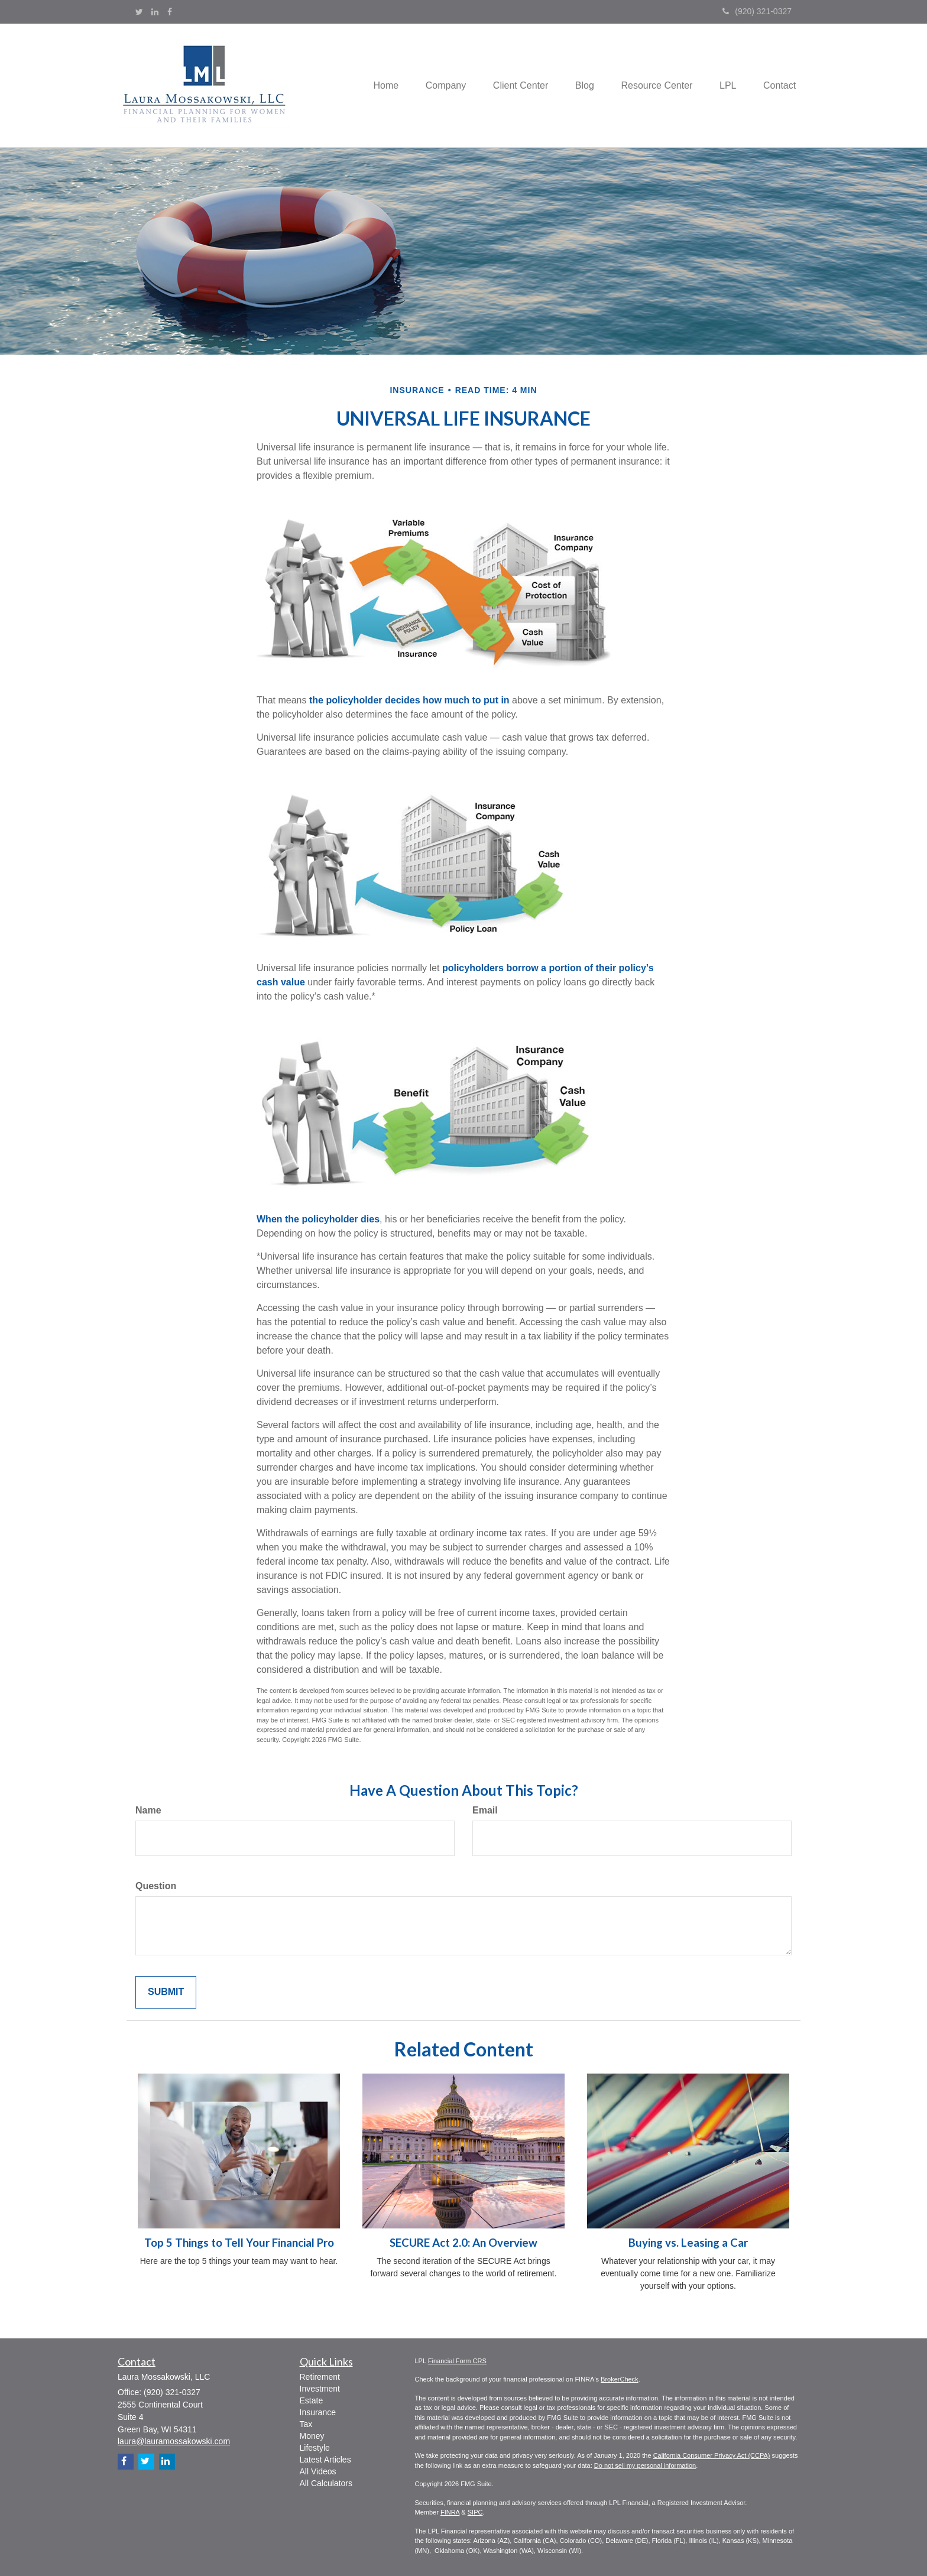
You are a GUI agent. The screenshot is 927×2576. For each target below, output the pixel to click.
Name (148, 1810)
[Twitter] (139, 12)
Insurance (318, 2412)
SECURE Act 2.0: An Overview (463, 2242)
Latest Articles (325, 2459)
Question (155, 1886)
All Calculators (326, 2483)
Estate (311, 2400)
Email (485, 1810)
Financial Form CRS (457, 2360)
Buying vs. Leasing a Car (688, 2242)
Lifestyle (315, 2447)
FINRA (449, 2512)
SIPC (475, 2512)
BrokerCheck (619, 2379)
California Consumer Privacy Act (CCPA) (711, 2455)
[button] (431, 85)
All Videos (318, 2471)
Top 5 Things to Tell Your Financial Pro (239, 2242)
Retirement (320, 2377)
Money (312, 2436)
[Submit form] (165, 1992)
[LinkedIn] (154, 12)
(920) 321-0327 (757, 11)
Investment (320, 2388)
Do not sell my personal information (645, 2465)
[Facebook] (169, 12)
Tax (306, 2424)
